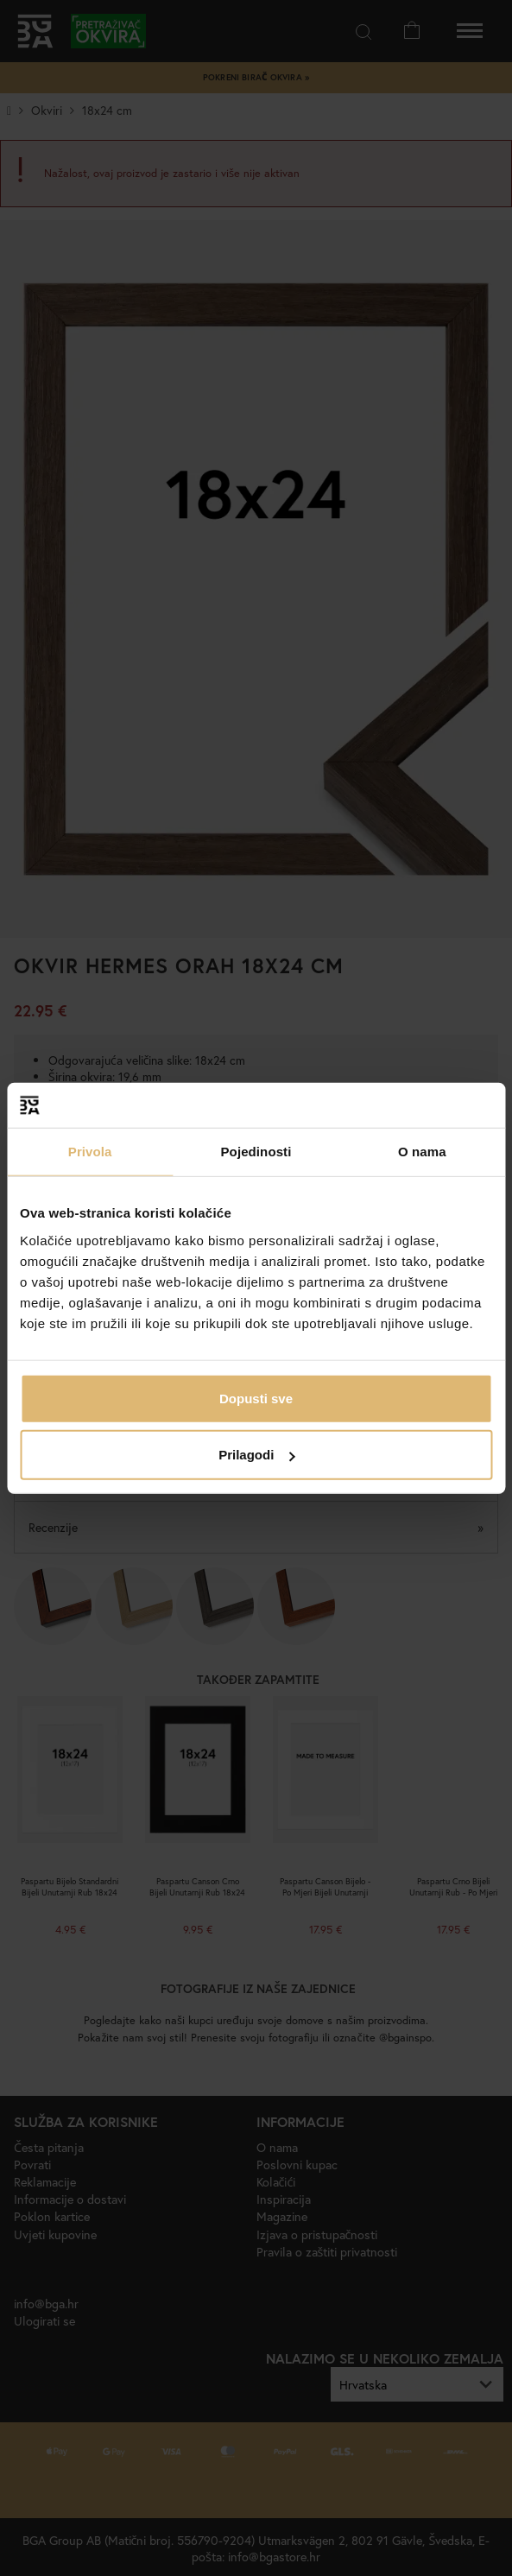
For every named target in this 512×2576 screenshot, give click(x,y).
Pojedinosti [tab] (256, 1151)
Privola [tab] (90, 1151)
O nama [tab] (422, 1151)
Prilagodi (256, 1454)
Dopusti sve (256, 1397)
